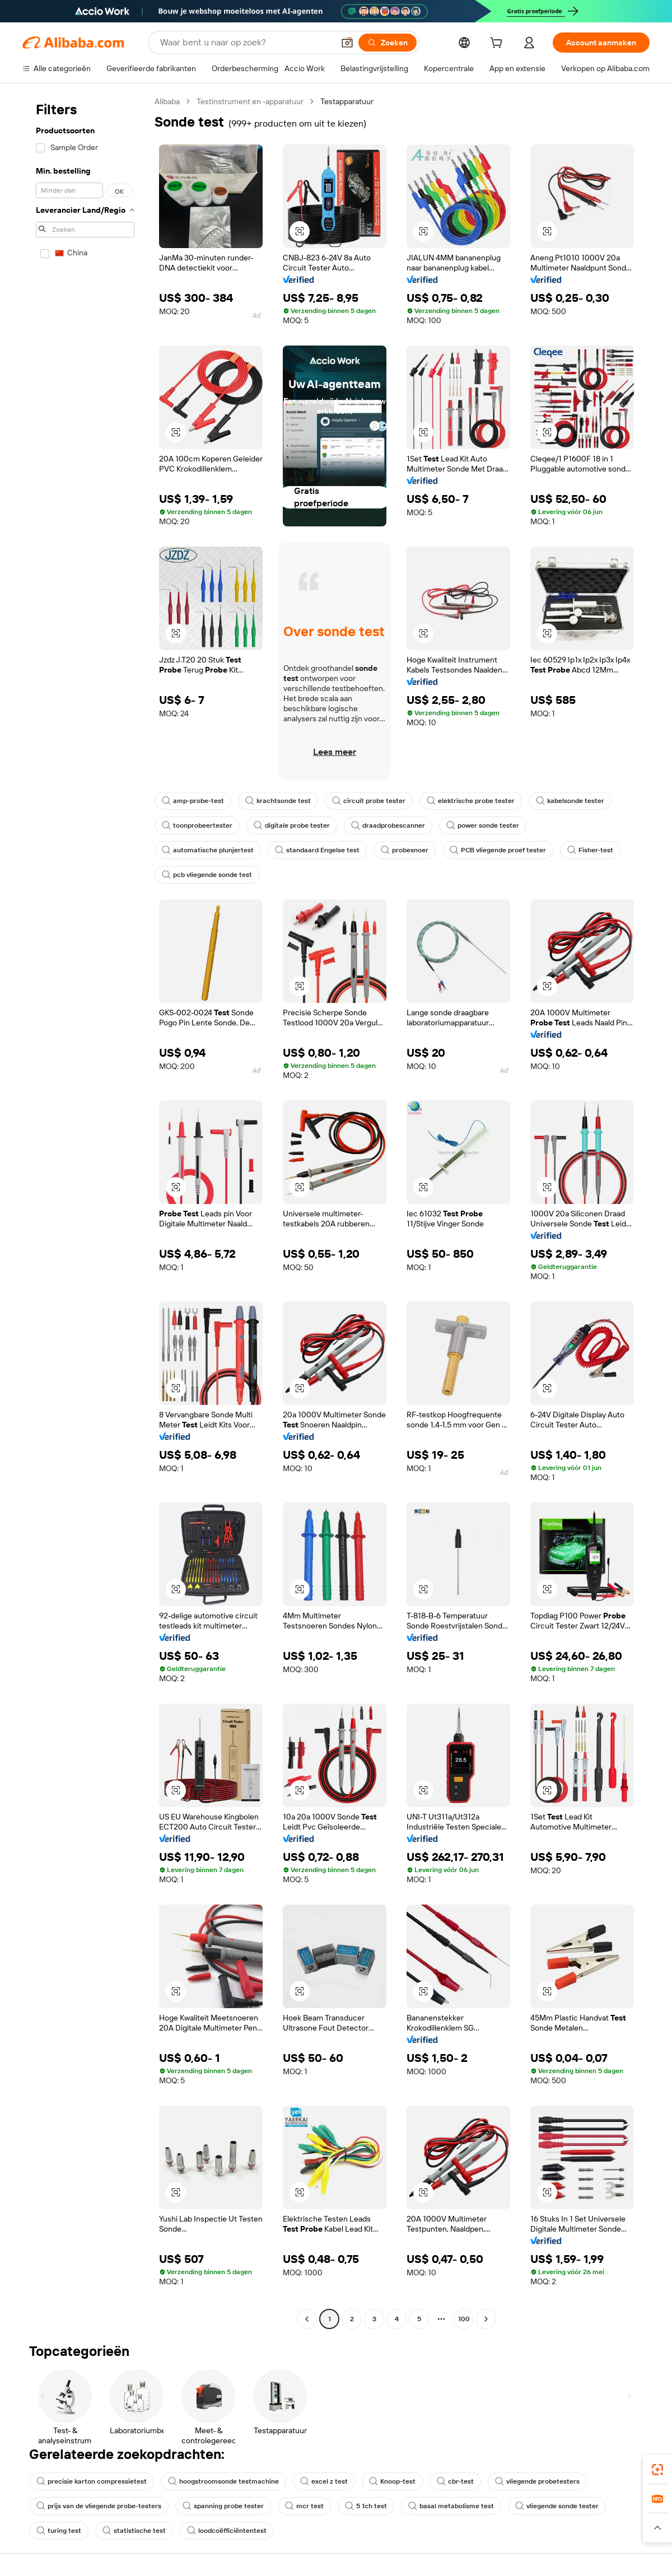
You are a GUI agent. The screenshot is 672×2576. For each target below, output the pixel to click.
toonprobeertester (197, 825)
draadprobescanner (388, 825)
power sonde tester (482, 825)
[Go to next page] (486, 2319)
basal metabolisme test (451, 2506)
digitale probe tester (292, 825)
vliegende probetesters (537, 2481)
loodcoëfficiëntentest (227, 2530)
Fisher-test (590, 850)
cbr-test (455, 2481)
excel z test (324, 2481)
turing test (58, 2530)
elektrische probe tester (471, 800)
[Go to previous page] (307, 2319)
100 (464, 2319)
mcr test (304, 2506)
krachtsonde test (278, 800)
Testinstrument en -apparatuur (250, 101)
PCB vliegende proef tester (498, 850)
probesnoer (404, 850)
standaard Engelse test (317, 850)
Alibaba (167, 101)
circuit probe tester (368, 800)
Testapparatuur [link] (347, 101)
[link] (657, 2469)
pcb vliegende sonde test (207, 874)
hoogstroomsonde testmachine (223, 2481)
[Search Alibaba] (246, 42)
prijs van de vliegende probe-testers (98, 2506)
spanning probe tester (223, 2506)
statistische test (134, 2530)
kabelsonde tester (570, 800)
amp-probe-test (193, 800)
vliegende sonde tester (557, 2506)
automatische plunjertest (208, 850)
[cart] (498, 44)
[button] (347, 42)
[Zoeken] (387, 43)
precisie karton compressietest (91, 2481)
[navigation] (85, 1212)
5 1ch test (366, 2506)
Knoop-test (392, 2481)
